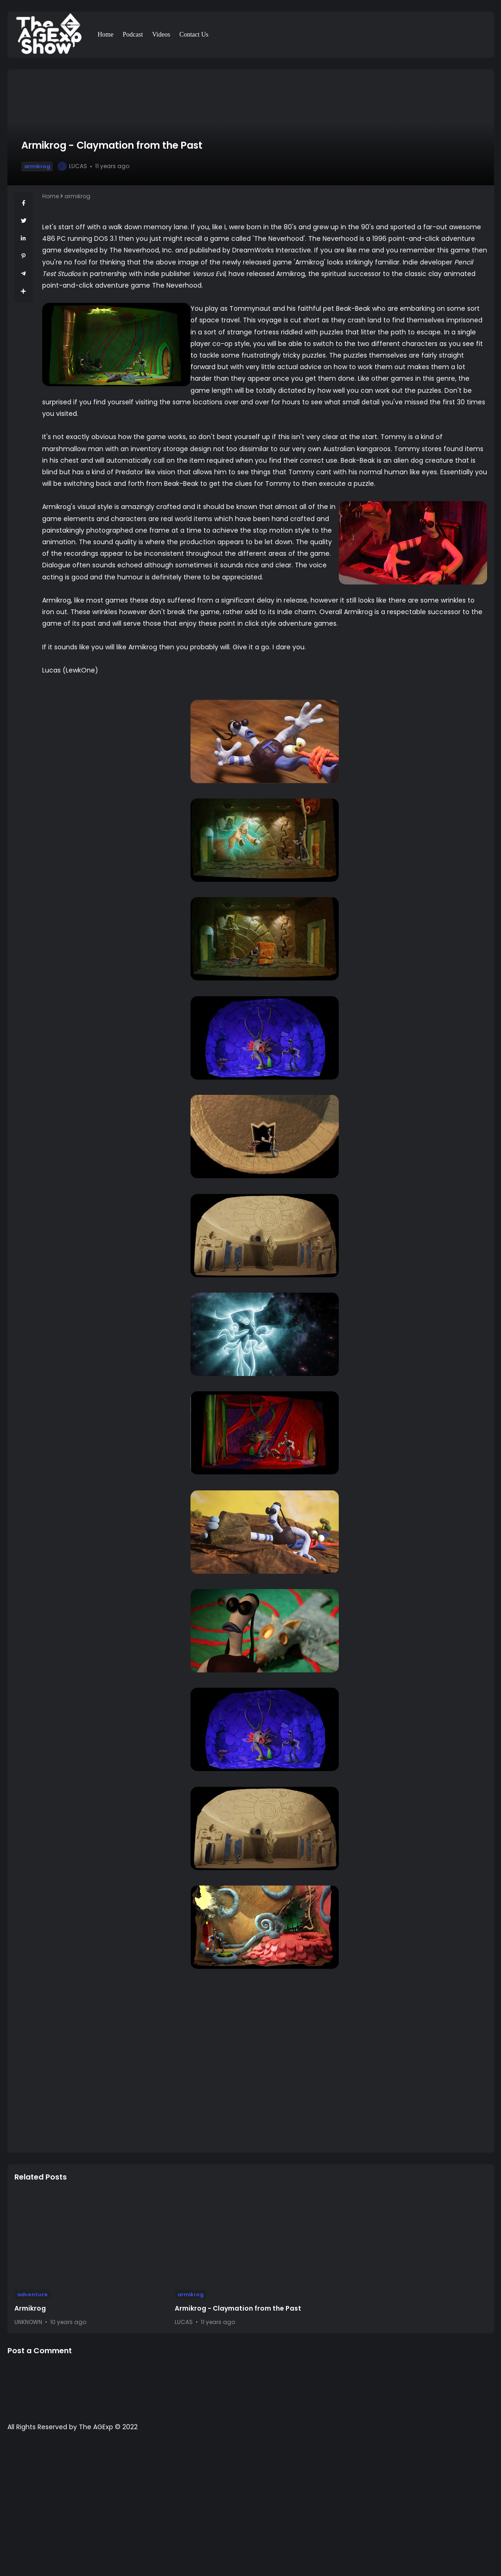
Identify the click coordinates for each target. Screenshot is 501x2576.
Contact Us (194, 34)
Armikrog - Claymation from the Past (238, 2308)
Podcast (133, 34)
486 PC (54, 238)
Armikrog (30, 2308)
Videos (161, 34)
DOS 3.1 (105, 238)
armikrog (37, 166)
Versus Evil (208, 273)
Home (106, 34)
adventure (32, 2294)
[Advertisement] (250, 2508)
